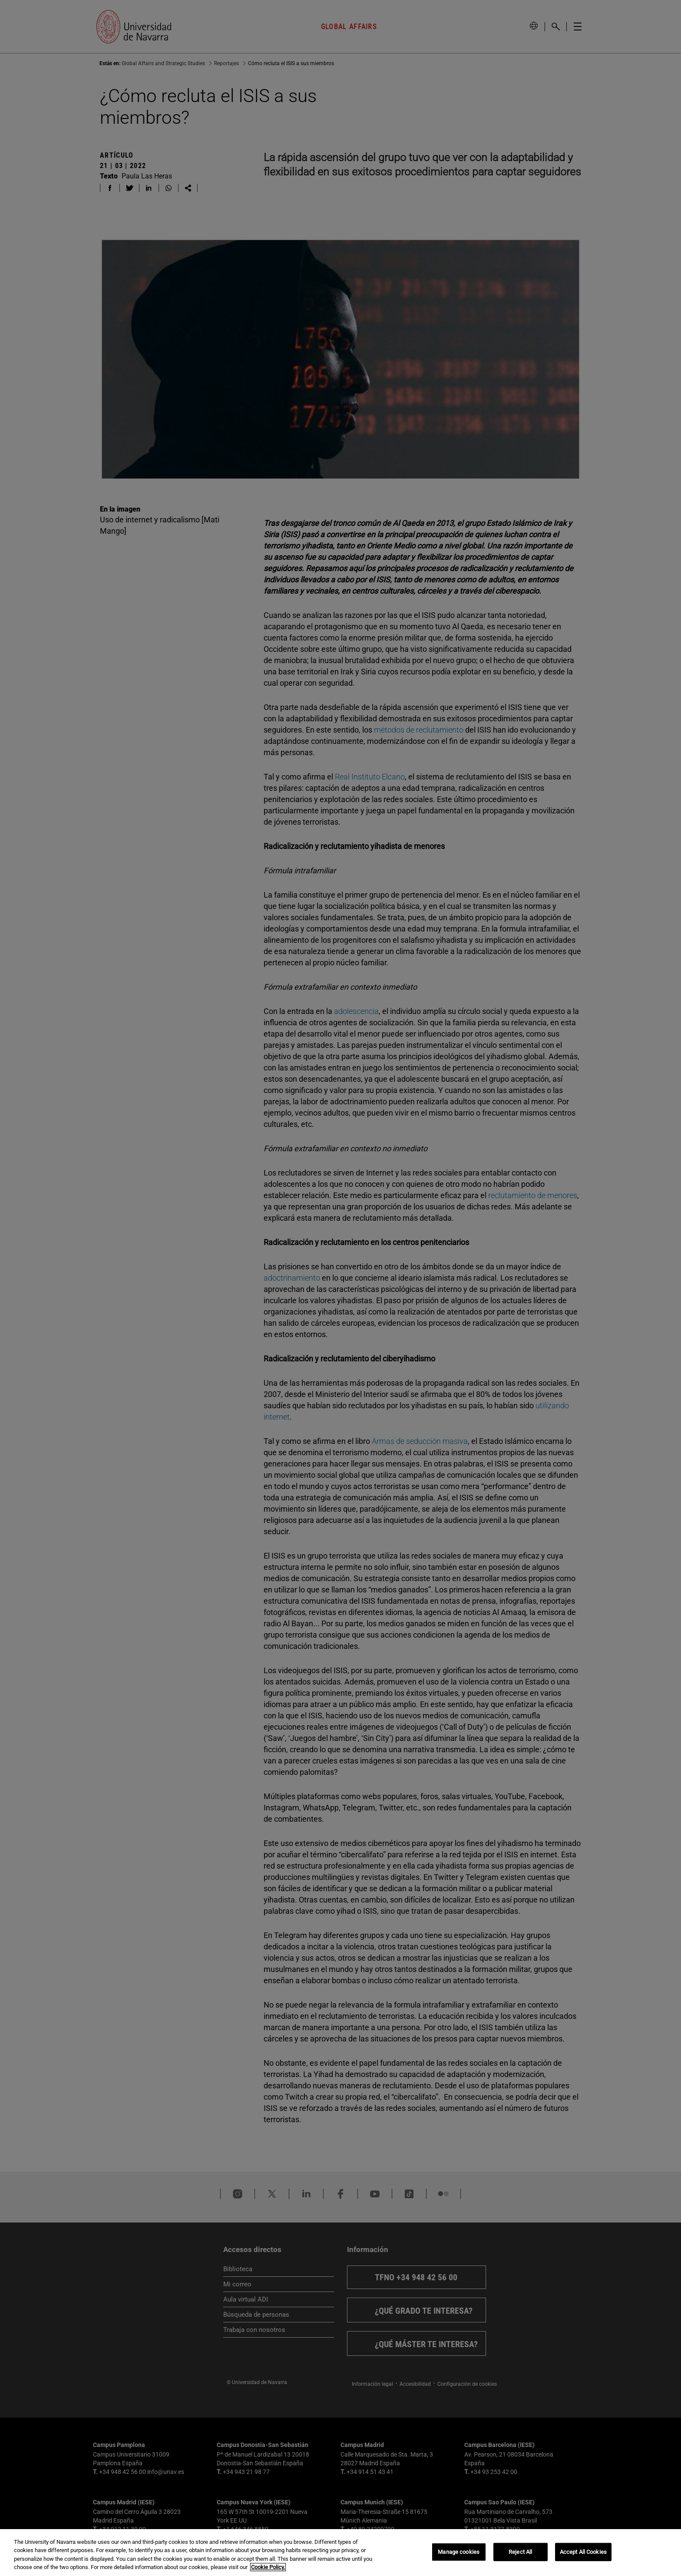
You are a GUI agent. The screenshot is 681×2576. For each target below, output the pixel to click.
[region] (340, 2552)
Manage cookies (458, 2552)
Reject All (520, 2552)
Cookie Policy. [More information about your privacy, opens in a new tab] (268, 2567)
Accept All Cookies (583, 2552)
